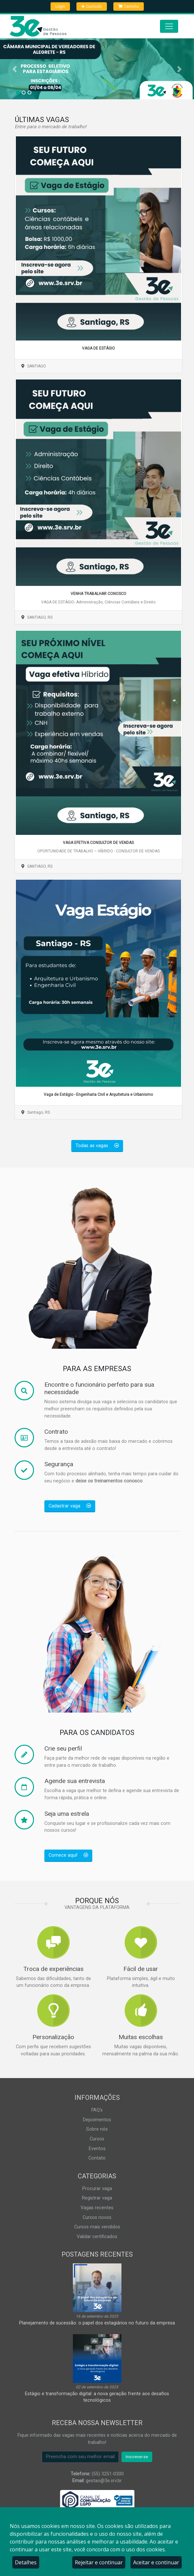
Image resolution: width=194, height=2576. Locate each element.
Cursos (97, 2139)
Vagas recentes (97, 2208)
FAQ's (97, 2110)
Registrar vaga (97, 2198)
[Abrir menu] (169, 26)
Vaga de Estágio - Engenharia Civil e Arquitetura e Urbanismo (98, 1094)
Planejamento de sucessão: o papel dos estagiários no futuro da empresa (97, 2323)
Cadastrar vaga (70, 1506)
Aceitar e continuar (156, 2562)
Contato (97, 2158)
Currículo (91, 6)
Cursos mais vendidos (97, 2227)
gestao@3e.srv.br (104, 2480)
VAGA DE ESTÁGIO (98, 348)
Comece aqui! (68, 1855)
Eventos (97, 2148)
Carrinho (128, 6)
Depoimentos (97, 2120)
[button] (14, 69)
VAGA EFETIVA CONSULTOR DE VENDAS (98, 842)
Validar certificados (97, 2236)
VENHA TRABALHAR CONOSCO (98, 593)
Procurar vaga (97, 2188)
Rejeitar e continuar (99, 2562)
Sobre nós (97, 2129)
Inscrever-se (137, 2457)
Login (60, 6)
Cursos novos (97, 2217)
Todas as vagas (97, 1145)
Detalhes (26, 2562)
